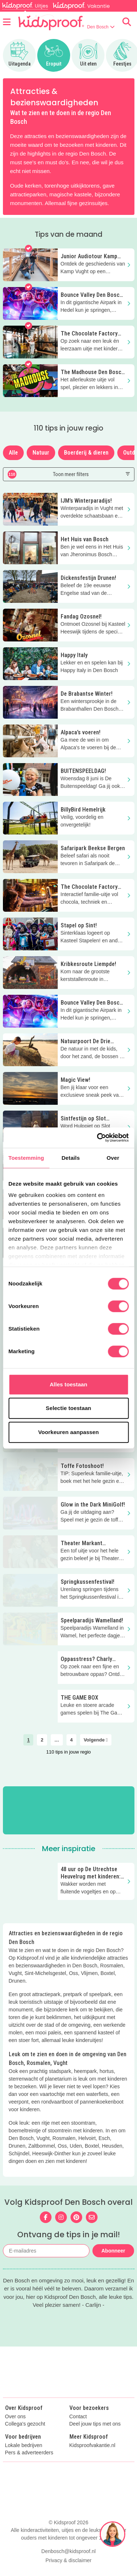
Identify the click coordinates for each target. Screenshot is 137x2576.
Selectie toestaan (68, 1408)
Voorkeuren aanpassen (68, 1432)
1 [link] (28, 1740)
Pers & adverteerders (29, 2452)
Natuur (41, 452)
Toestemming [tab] (26, 1158)
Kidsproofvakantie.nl (92, 2445)
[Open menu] (7, 22)
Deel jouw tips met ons (95, 2424)
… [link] (56, 1740)
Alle (13, 452)
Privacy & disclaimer (68, 2560)
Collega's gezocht (25, 2424)
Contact (78, 2416)
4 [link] (71, 1740)
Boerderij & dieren (86, 452)
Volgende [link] (96, 1740)
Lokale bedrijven (23, 2445)
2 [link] (42, 1740)
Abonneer (113, 2251)
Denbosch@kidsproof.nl (68, 2551)
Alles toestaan (68, 1384)
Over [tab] (113, 1158)
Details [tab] (70, 1158)
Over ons (15, 2416)
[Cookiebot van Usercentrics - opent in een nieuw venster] (97, 1137)
